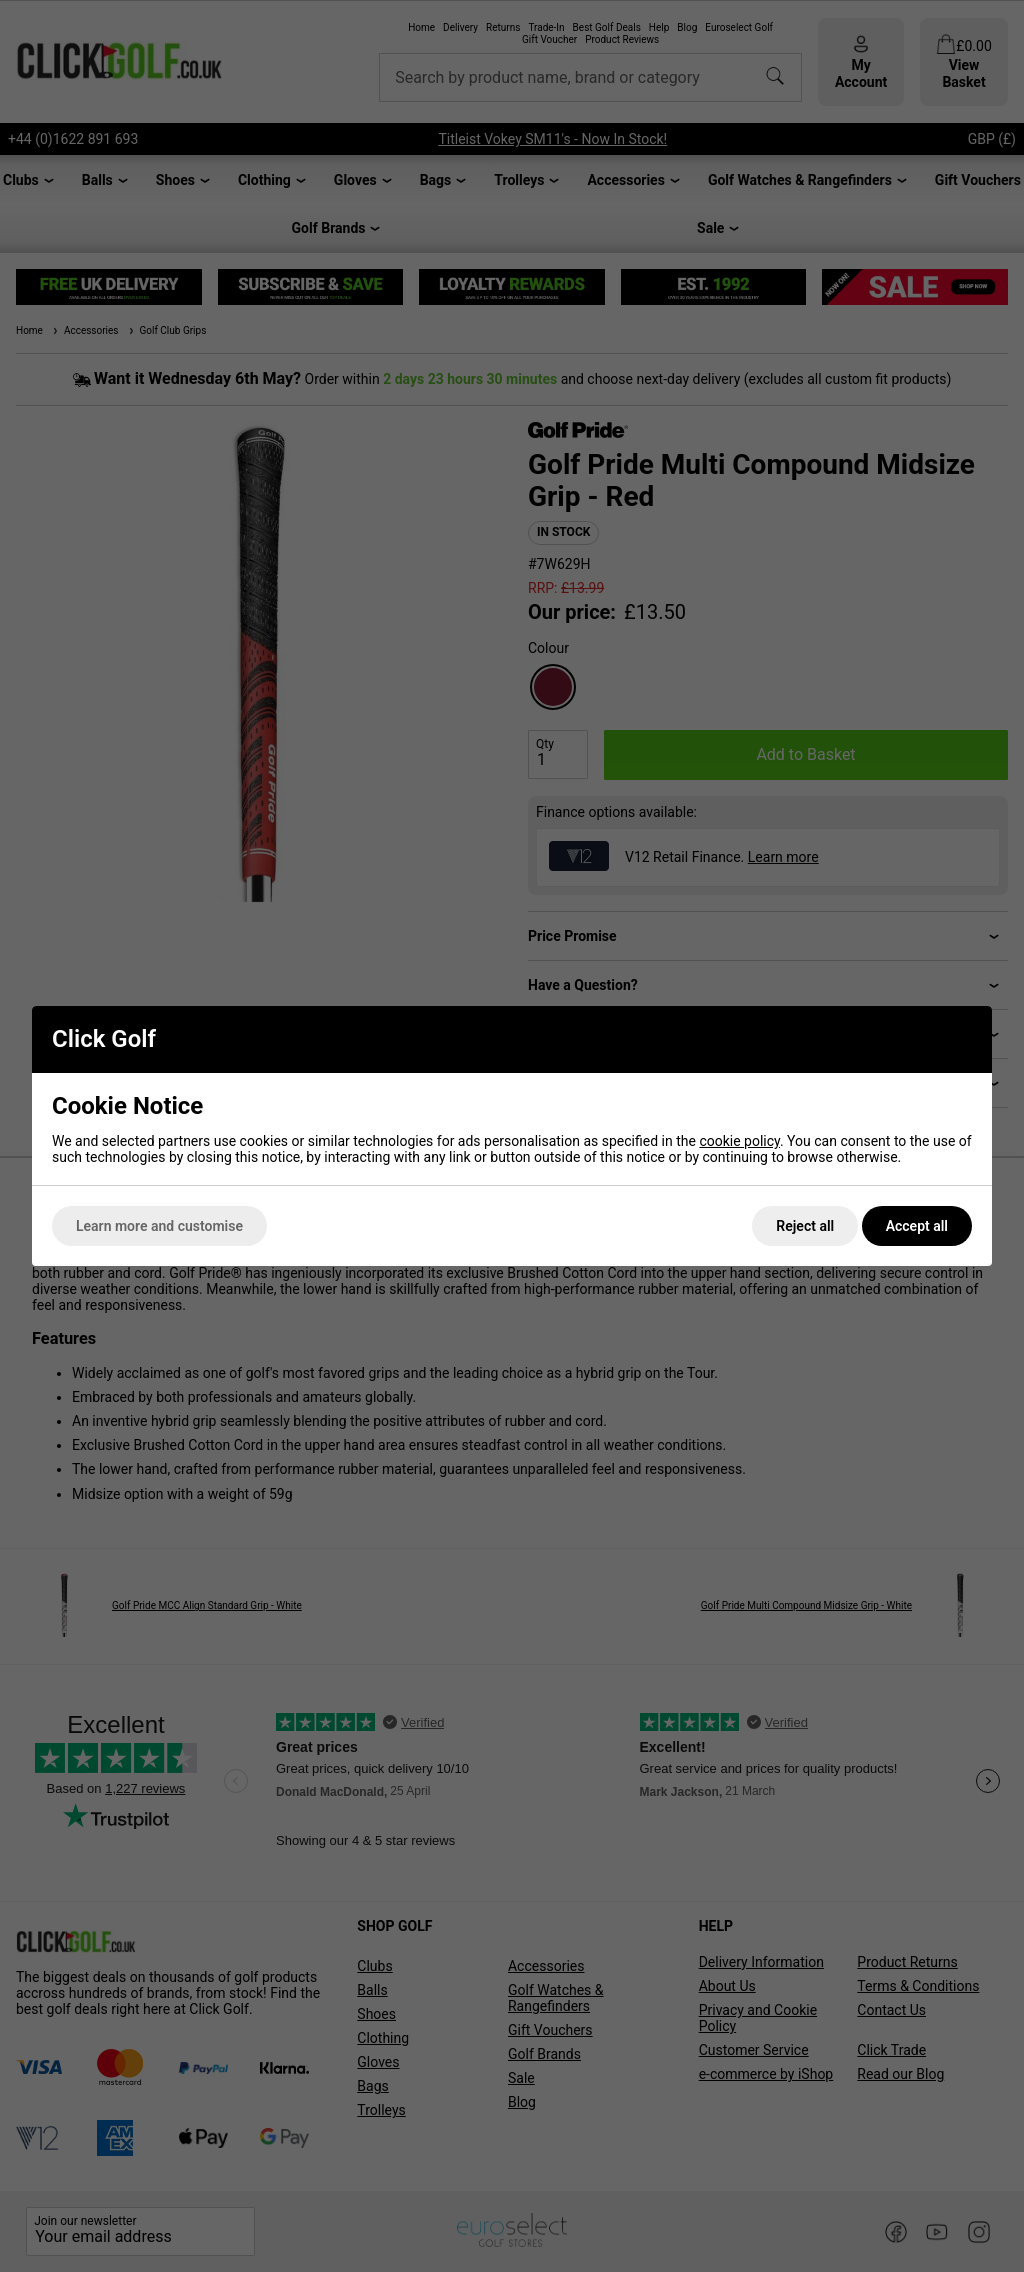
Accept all (917, 1226)
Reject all (805, 1226)
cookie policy (739, 1141)
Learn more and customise (159, 1226)
